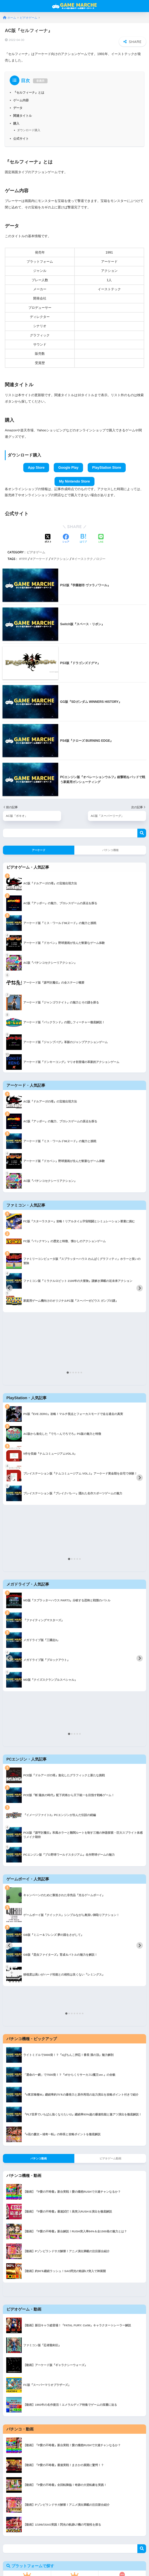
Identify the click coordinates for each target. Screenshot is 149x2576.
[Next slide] (139, 1291)
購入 (16, 122)
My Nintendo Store (74, 480)
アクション (61, 558)
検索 (141, 832)
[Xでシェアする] (48, 538)
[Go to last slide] (9, 1291)
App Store (36, 466)
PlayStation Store (106, 466)
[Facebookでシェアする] (65, 538)
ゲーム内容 (21, 99)
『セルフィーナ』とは (28, 91)
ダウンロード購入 (28, 129)
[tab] (68, 1380)
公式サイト (21, 137)
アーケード (40, 558)
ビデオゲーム (36, 551)
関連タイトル (22, 114)
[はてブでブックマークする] (83, 538)
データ (18, 107)
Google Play (68, 466)
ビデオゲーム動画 (110, 2196)
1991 (24, 558)
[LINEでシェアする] (101, 537)
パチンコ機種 (110, 848)
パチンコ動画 (38, 2196)
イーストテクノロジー (89, 558)
